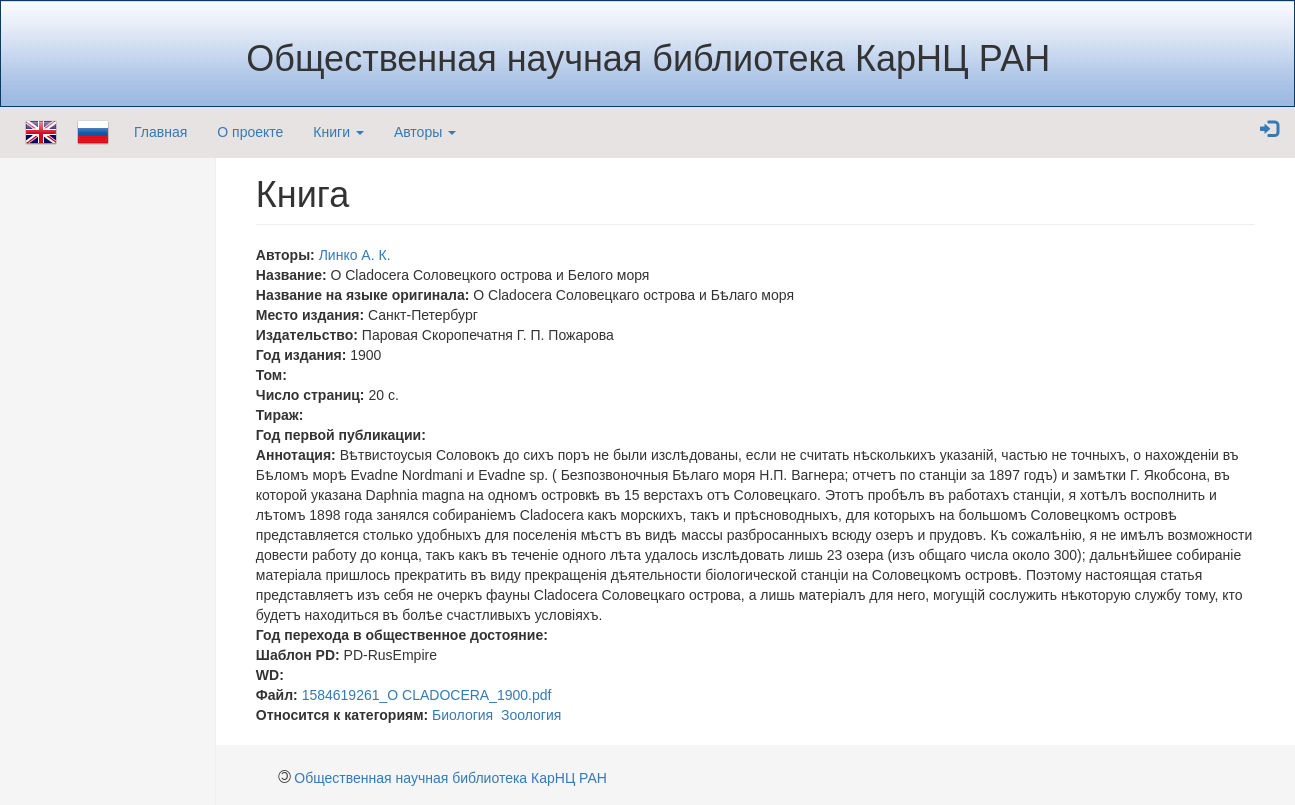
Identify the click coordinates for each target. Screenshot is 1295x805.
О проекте (250, 132)
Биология (462, 715)
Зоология (531, 715)
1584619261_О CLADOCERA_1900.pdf (427, 695)
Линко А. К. (355, 255)
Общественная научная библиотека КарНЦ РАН (450, 778)
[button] (1269, 130)
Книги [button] (338, 132)
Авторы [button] (425, 132)
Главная (160, 132)
